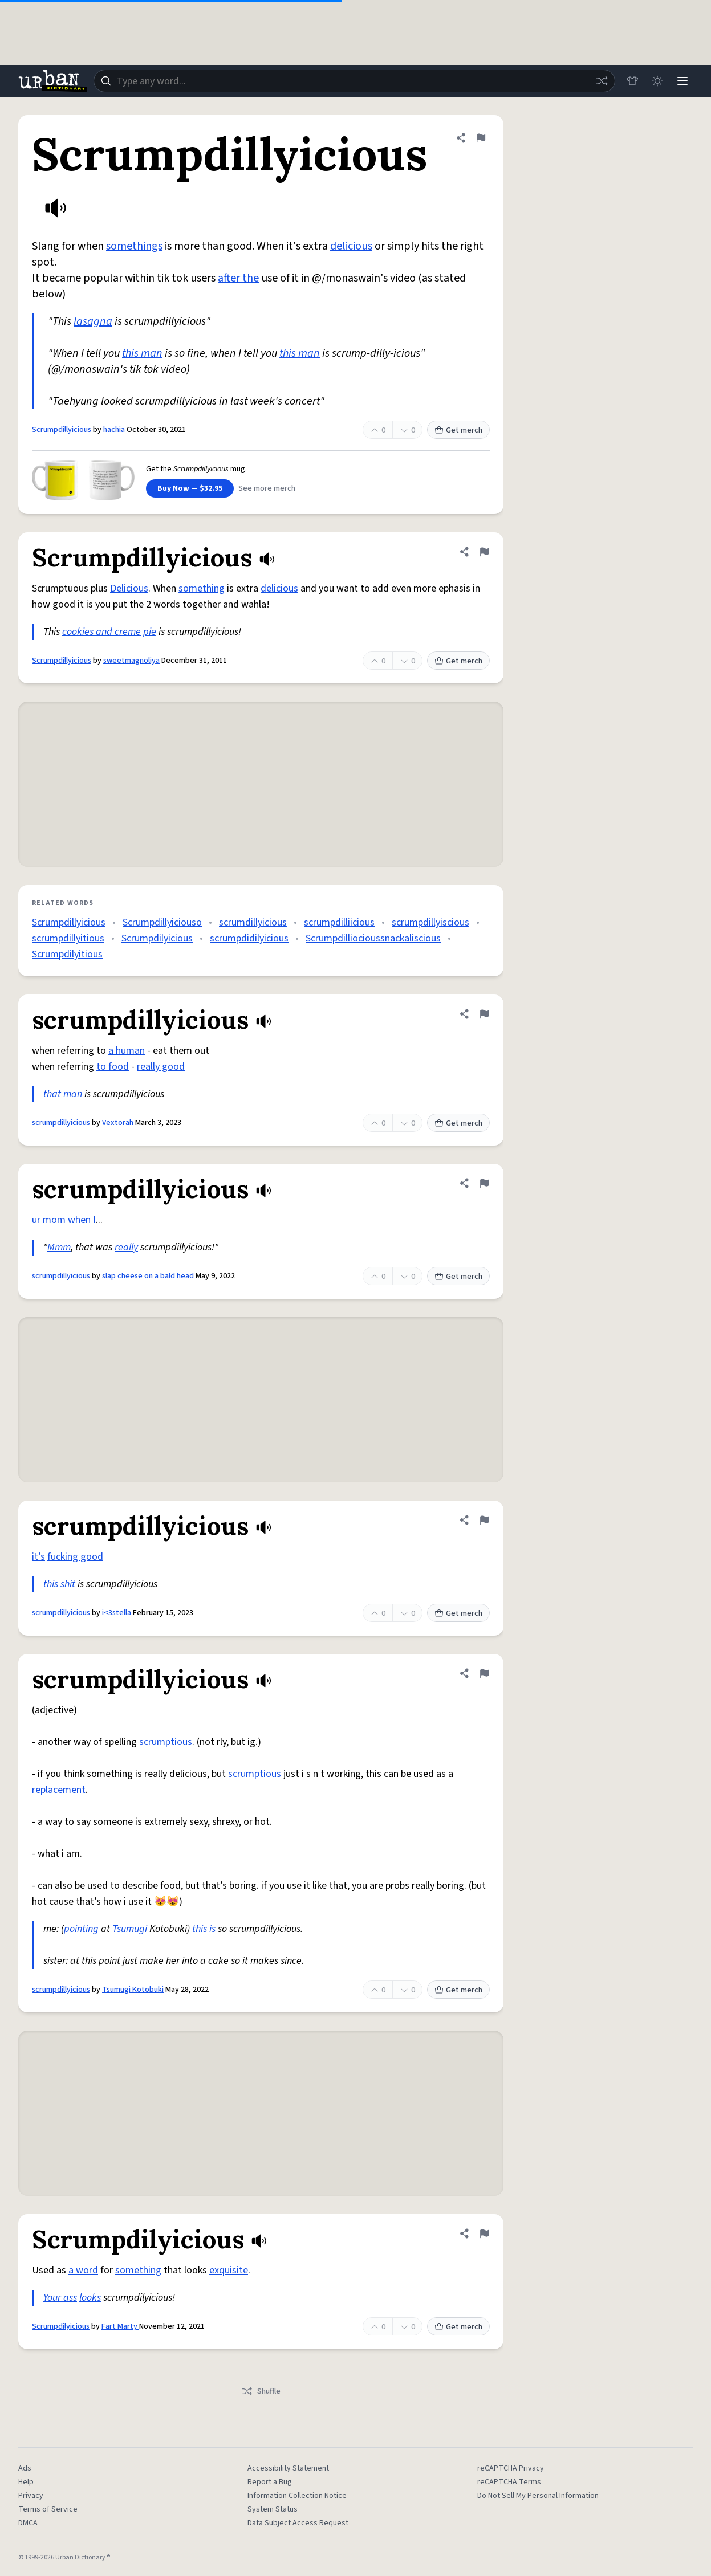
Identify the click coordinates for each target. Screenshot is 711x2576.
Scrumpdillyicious (61, 429)
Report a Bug (269, 2482)
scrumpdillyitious (68, 938)
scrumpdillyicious (61, 1122)
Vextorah (117, 1122)
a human (126, 1051)
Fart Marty (120, 2326)
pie (149, 632)
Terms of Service (48, 2509)
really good (161, 1066)
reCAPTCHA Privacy (510, 2468)
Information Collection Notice (297, 2495)
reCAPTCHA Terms (509, 2482)
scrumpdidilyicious (249, 938)
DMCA (28, 2523)
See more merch (266, 488)
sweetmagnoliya (131, 660)
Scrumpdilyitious (67, 954)
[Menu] (682, 81)
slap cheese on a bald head (148, 1276)
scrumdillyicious (253, 922)
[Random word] (601, 81)
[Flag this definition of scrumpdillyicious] (484, 1014)
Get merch (458, 430)
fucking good (75, 1557)
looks (90, 2297)
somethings (134, 246)
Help (26, 2482)
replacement (59, 1790)
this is (204, 1929)
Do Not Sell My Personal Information (538, 2495)
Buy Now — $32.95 (189, 488)
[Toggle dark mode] (657, 81)
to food (112, 1066)
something (201, 588)
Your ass (60, 2297)
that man (62, 1094)
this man (142, 353)
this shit (59, 1584)
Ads (24, 2468)
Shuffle (261, 2391)
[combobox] (354, 81)
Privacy (30, 2495)
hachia (114, 429)
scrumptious (165, 1742)
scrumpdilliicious (339, 922)
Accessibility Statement (288, 2468)
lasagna (93, 321)
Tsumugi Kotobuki (133, 1989)
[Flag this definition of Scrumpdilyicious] (484, 2233)
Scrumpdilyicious (157, 938)
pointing (81, 1929)
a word (83, 2270)
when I (82, 1220)
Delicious (129, 588)
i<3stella (116, 1613)
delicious (351, 246)
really (126, 1247)
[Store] (632, 81)
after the (238, 278)
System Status (272, 2509)
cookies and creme (101, 632)
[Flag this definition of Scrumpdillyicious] (481, 138)
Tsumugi (129, 1929)
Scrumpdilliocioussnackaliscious (373, 938)
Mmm (59, 1247)
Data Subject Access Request (297, 2523)
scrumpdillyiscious (430, 922)
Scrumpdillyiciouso (162, 922)
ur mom (49, 1220)
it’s (38, 1557)
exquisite (228, 2270)
